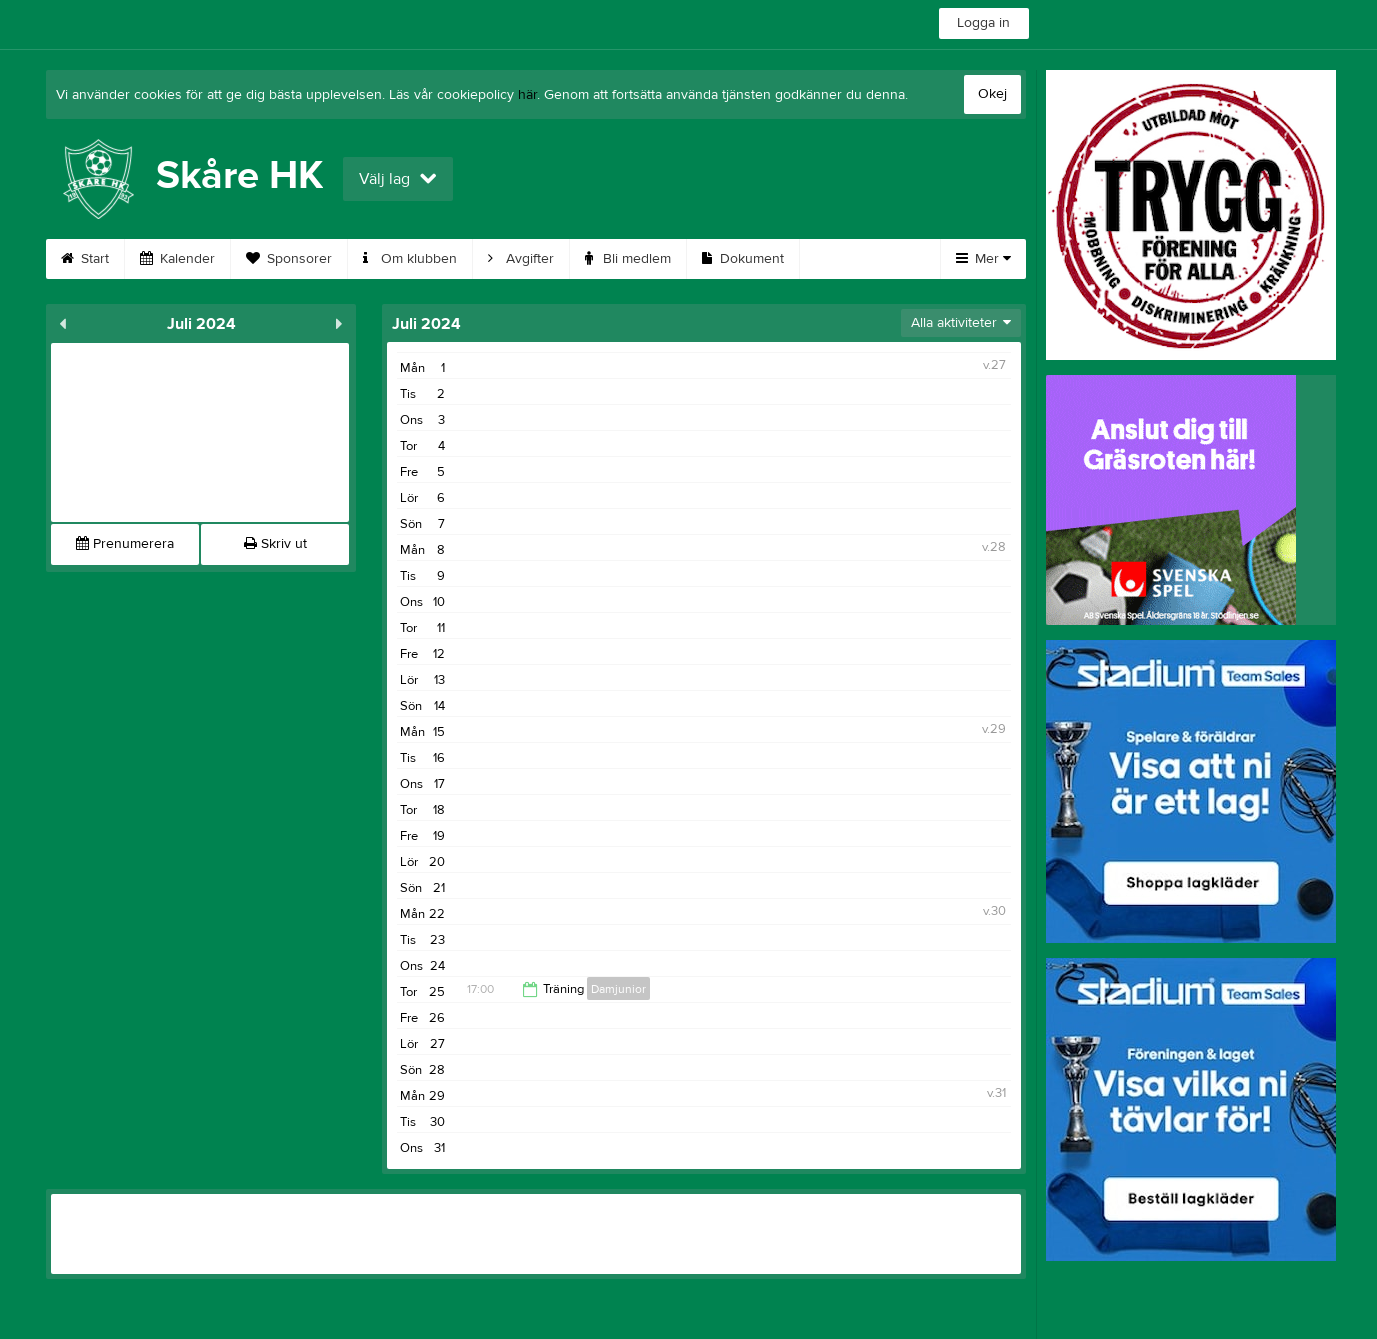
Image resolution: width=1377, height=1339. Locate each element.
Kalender (177, 259)
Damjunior (618, 989)
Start (85, 259)
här (527, 95)
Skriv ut (275, 544)
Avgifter (521, 259)
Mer (983, 259)
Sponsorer (289, 259)
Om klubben (410, 259)
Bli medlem (628, 259)
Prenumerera (125, 544)
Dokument (743, 259)
